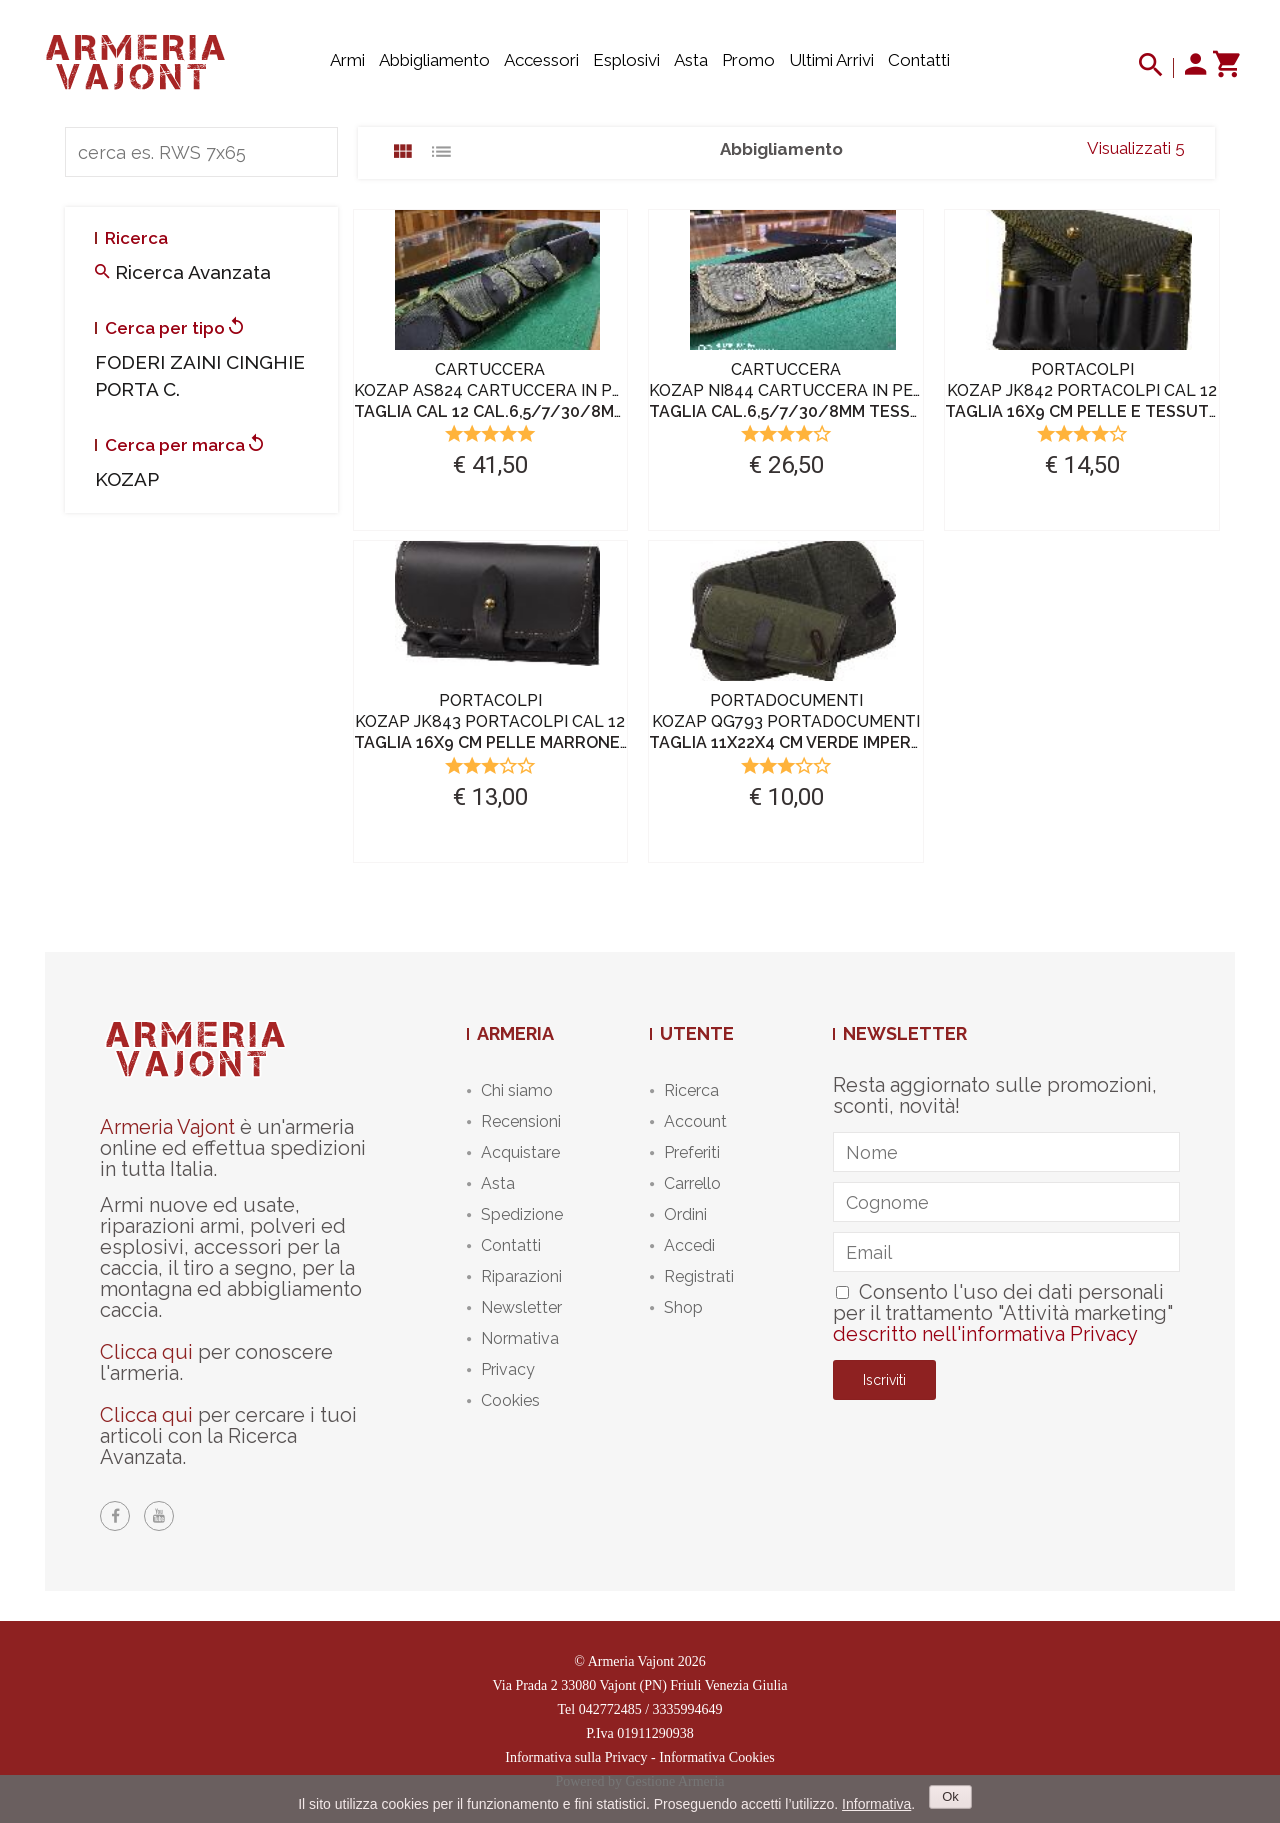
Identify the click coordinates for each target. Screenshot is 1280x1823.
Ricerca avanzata (183, 272)
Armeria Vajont (167, 1127)
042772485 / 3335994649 (651, 1709)
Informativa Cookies (716, 1757)
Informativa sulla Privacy (576, 1757)
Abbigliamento (434, 60)
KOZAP (127, 479)
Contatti (919, 60)
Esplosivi (626, 60)
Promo (748, 60)
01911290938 (655, 1733)
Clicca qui (146, 1352)
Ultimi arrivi (831, 60)
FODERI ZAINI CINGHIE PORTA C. (200, 375)
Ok (950, 1796)
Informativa (876, 1804)
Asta (691, 60)
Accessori (541, 60)
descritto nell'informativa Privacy (985, 1334)
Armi (347, 60)
